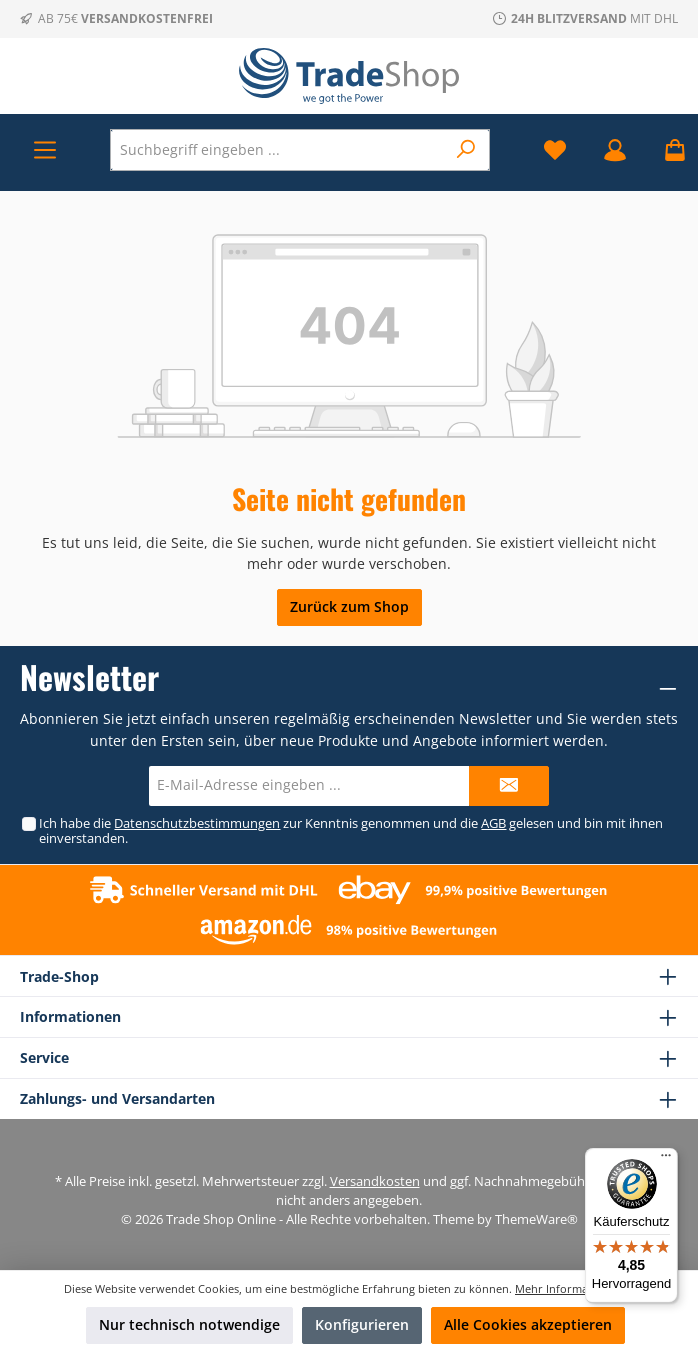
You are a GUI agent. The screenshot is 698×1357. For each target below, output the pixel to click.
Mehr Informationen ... (574, 1288)
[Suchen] (466, 150)
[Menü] (45, 149)
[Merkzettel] (555, 149)
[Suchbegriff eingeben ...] (278, 150)
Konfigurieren (362, 1324)
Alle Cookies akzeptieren (528, 1324)
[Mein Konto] (615, 149)
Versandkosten (375, 1181)
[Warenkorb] (669, 149)
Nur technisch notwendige (189, 1324)
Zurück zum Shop (349, 606)
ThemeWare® (536, 1219)
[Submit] (509, 786)
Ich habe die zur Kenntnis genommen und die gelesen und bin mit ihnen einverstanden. (351, 831)
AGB (493, 823)
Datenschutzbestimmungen (197, 823)
